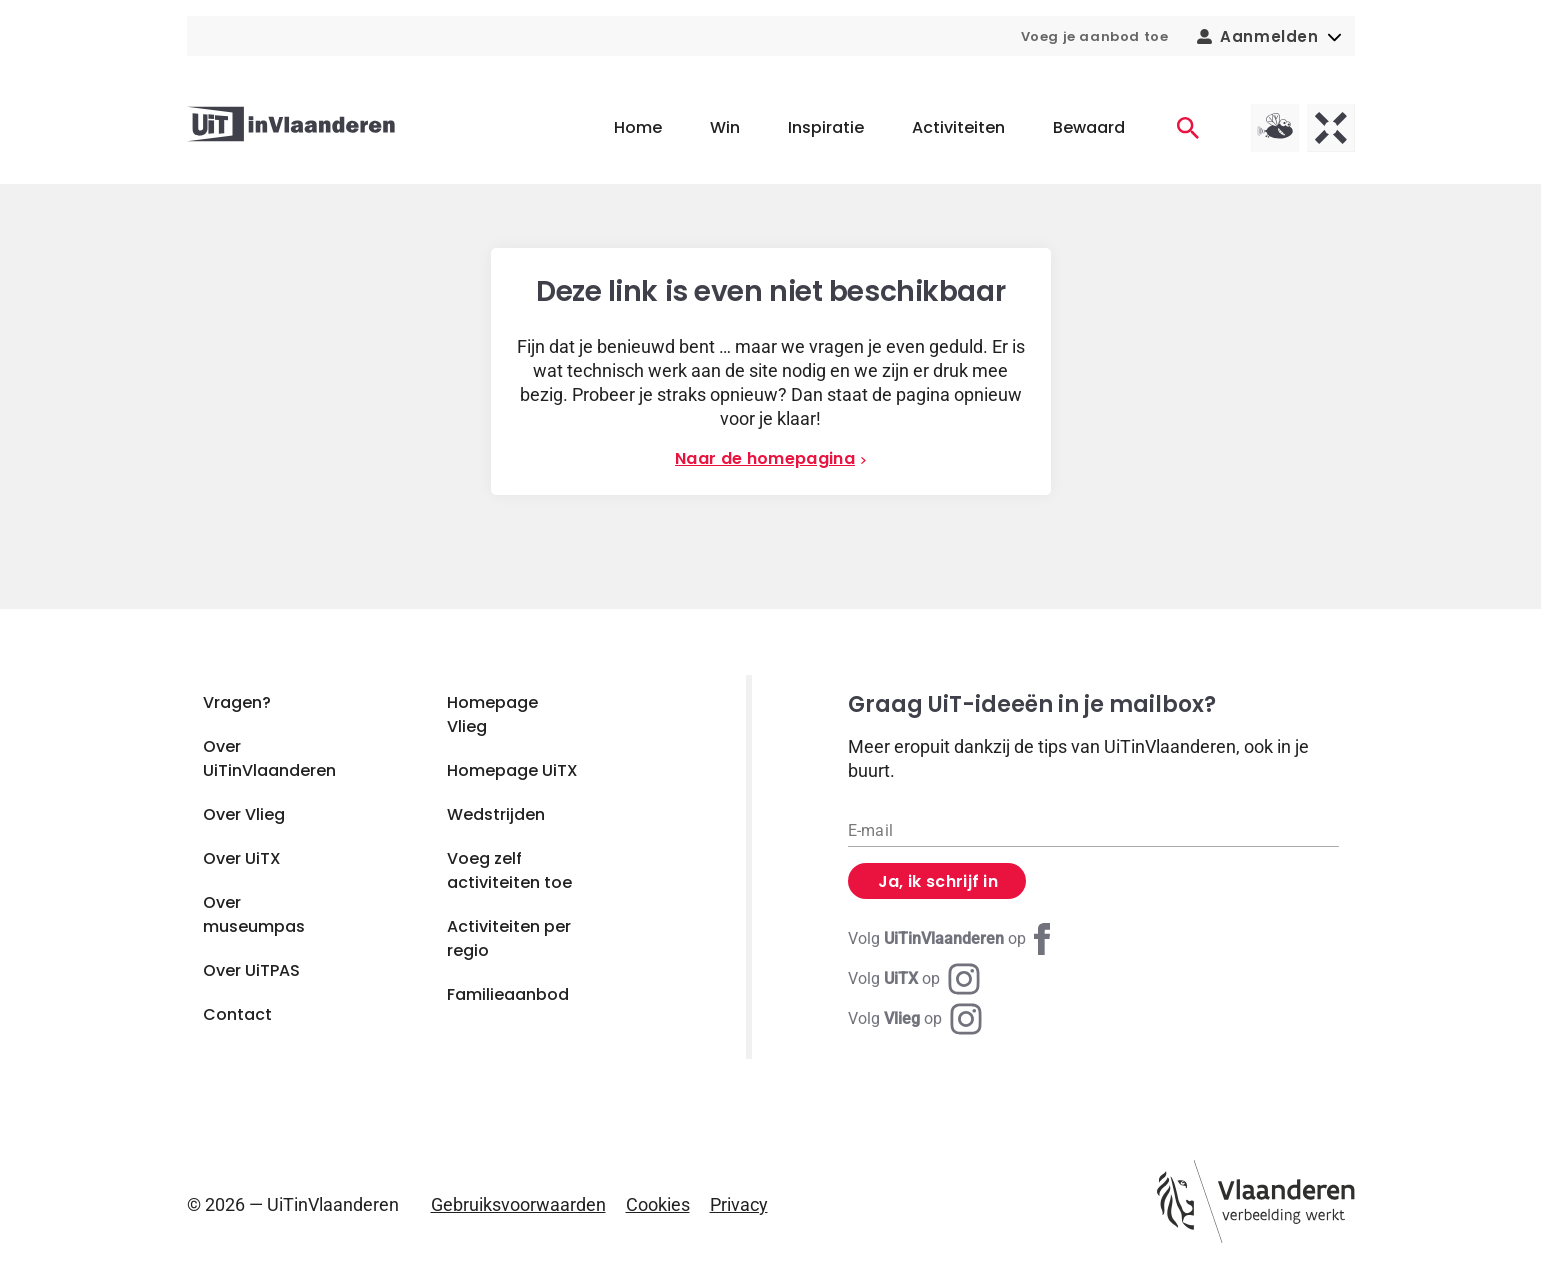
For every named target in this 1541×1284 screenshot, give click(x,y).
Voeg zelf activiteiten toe (509, 870)
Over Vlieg (244, 814)
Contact (237, 1014)
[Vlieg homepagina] (1275, 128)
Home (638, 127)
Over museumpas (254, 914)
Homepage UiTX (512, 770)
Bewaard (1089, 127)
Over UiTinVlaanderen (269, 758)
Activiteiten (958, 127)
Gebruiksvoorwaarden (518, 1204)
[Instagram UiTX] (914, 979)
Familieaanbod (508, 994)
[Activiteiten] (1188, 128)
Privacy (739, 1204)
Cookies (658, 1204)
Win (725, 127)
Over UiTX (242, 858)
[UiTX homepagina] (1331, 128)
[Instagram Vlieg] (915, 1019)
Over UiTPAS (251, 970)
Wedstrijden (496, 814)
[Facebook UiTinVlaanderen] (953, 939)
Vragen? (237, 702)
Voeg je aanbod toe (1095, 36)
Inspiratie (826, 127)
